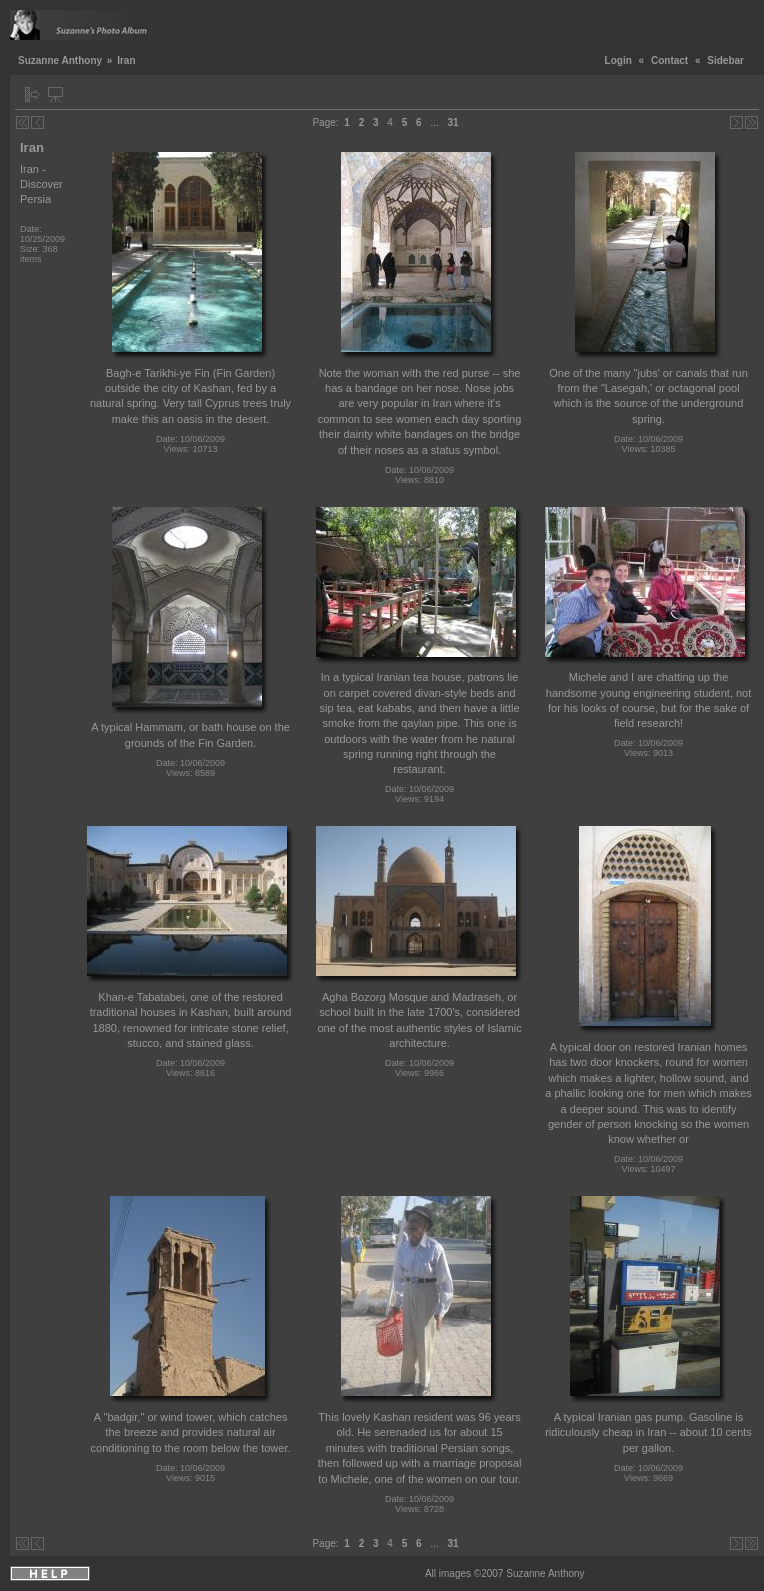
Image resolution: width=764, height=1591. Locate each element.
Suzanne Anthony (60, 60)
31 (453, 122)
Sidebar (725, 60)
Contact (669, 60)
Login (618, 60)
